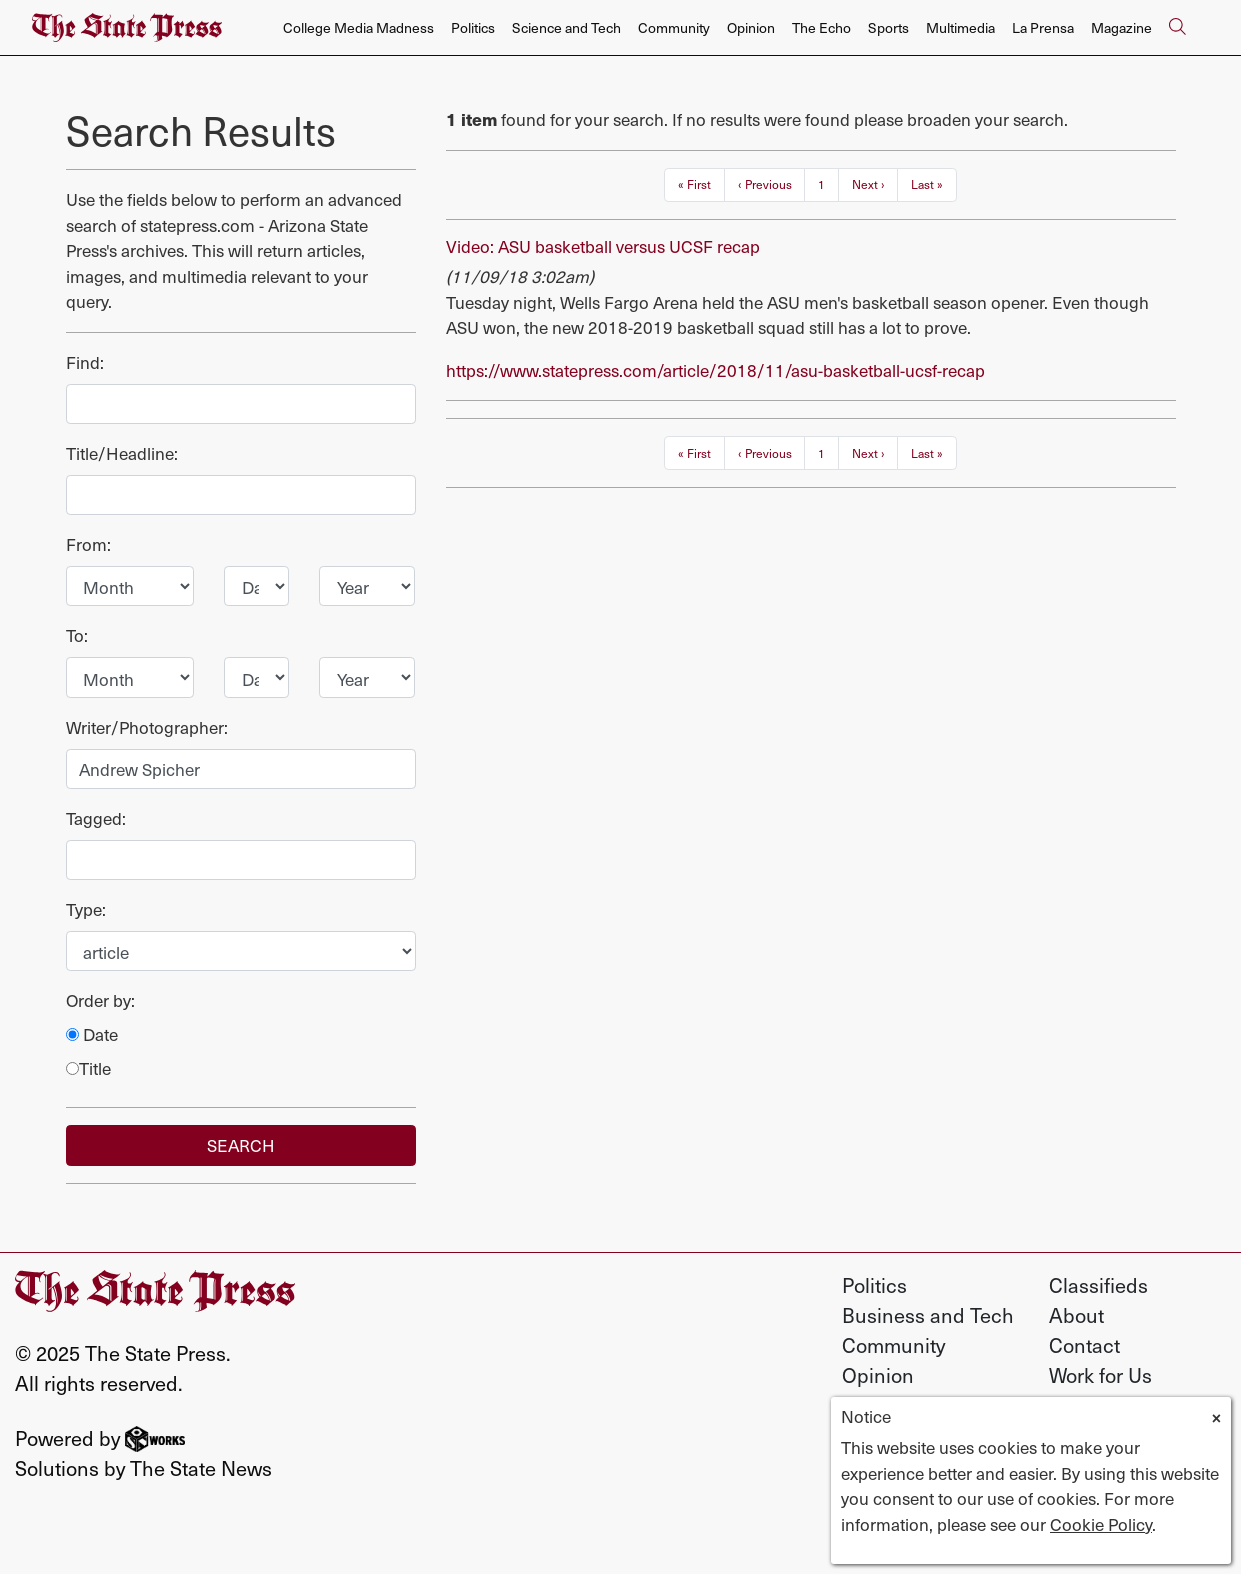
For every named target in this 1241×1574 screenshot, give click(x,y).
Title (88, 1068)
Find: (85, 362)
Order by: (100, 1000)
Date (92, 1034)
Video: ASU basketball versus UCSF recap (603, 246)
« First (694, 184)
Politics (473, 27)
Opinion (751, 27)
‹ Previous (765, 184)
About (1076, 1315)
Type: (86, 909)
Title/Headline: (122, 453)
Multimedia (960, 27)
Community (674, 27)
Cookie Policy (1101, 1524)
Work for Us (1100, 1375)
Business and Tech (928, 1315)
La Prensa (1043, 27)
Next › (868, 184)
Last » (927, 184)
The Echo (821, 27)
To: (77, 635)
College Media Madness (358, 27)
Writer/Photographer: (147, 727)
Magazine (1121, 27)
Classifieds (1098, 1285)
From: (88, 544)
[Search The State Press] (1177, 28)
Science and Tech (566, 27)
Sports (888, 27)
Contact (1084, 1345)
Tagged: (96, 818)
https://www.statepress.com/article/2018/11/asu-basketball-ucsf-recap (715, 370)
